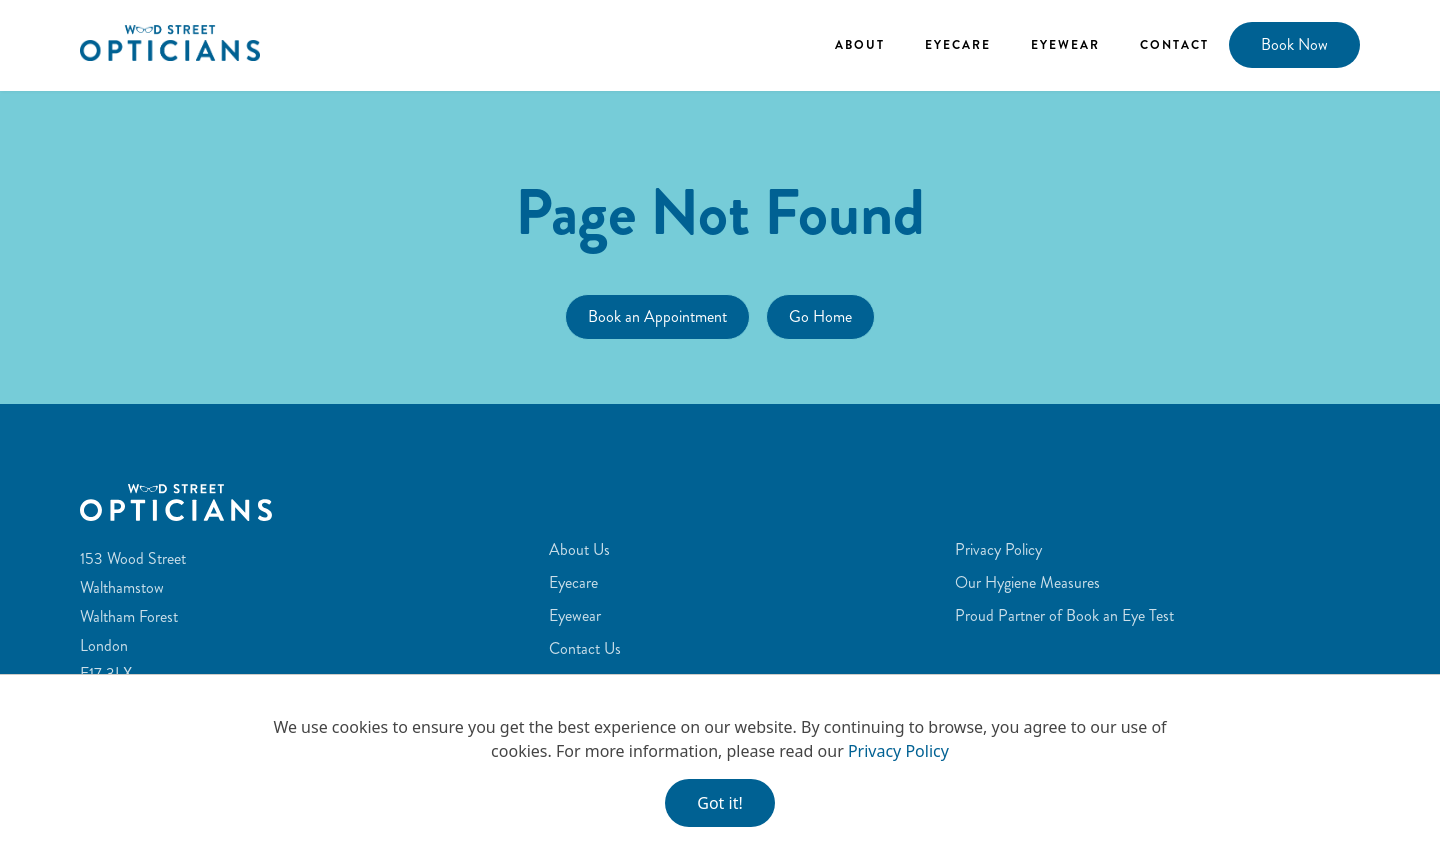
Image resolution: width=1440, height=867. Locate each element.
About (860, 45)
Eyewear (1065, 45)
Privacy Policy (898, 751)
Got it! (719, 803)
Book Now (1294, 44)
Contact (1174, 45)
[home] (170, 42)
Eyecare (958, 45)
